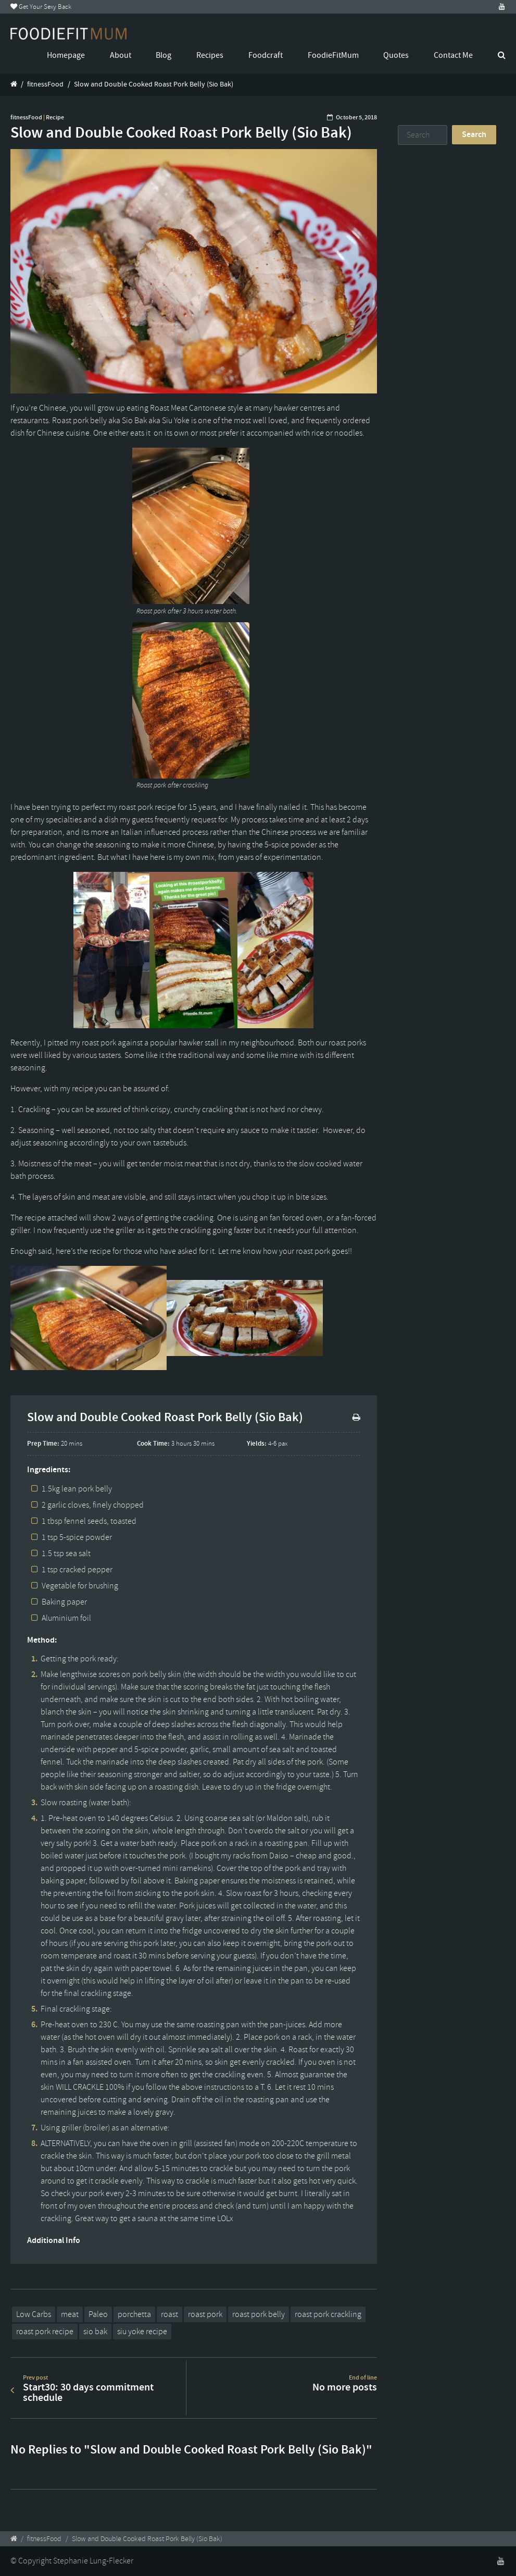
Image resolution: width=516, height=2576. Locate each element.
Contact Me (453, 55)
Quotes (396, 55)
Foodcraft (265, 55)
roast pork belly (258, 2314)
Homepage (66, 55)
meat (70, 2314)
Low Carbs (33, 2314)
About (120, 55)
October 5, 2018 (356, 117)
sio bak (95, 2331)
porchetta (134, 2314)
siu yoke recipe (142, 2331)
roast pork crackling (328, 2314)
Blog (163, 55)
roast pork (205, 2314)
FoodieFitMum (333, 55)
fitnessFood (45, 84)
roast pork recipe (44, 2331)
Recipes (209, 55)
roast (169, 2314)
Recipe (55, 117)
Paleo (98, 2314)
